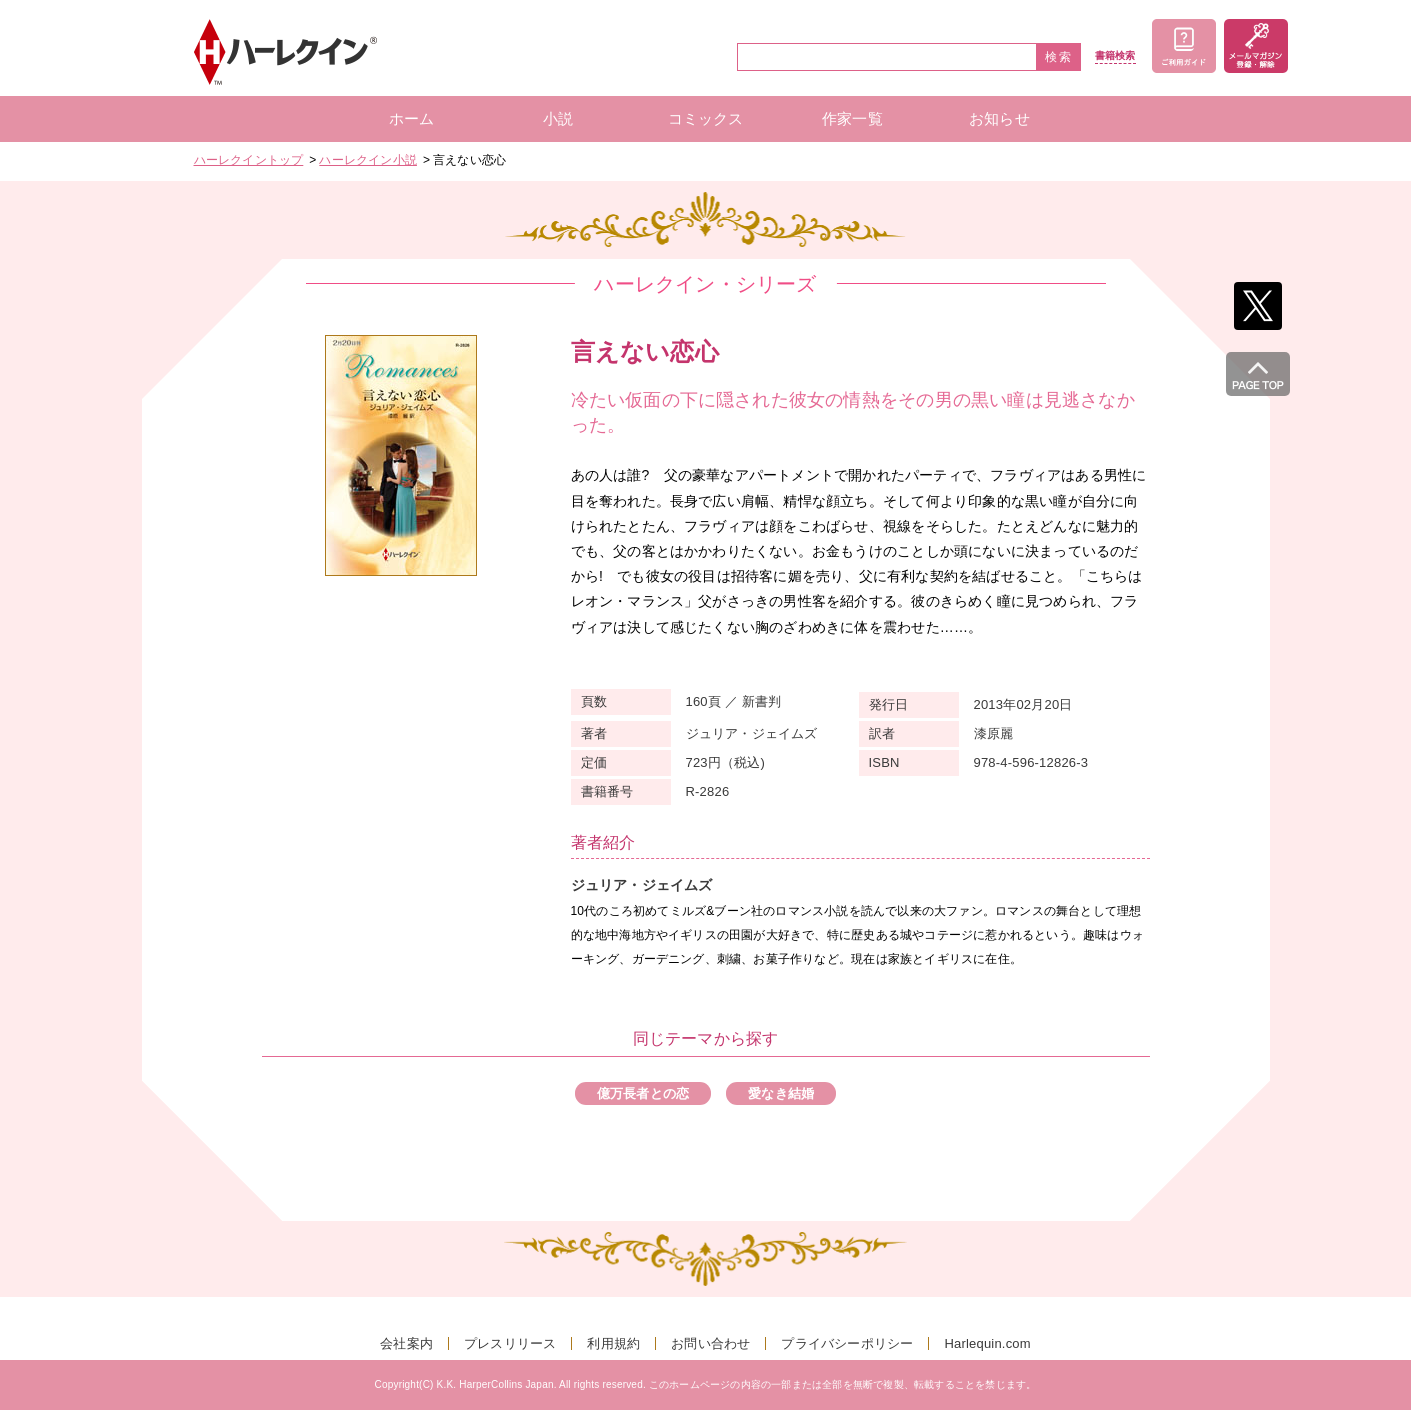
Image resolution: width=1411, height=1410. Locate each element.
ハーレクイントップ (249, 160)
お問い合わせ (710, 1343)
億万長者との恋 (643, 1093)
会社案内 (406, 1343)
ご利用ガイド (1184, 46)
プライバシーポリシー (847, 1343)
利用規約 (613, 1343)
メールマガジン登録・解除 (1256, 46)
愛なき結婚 (781, 1093)
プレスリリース (510, 1343)
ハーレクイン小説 (368, 160)
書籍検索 (1115, 56)
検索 (1059, 57)
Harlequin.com (987, 1343)
